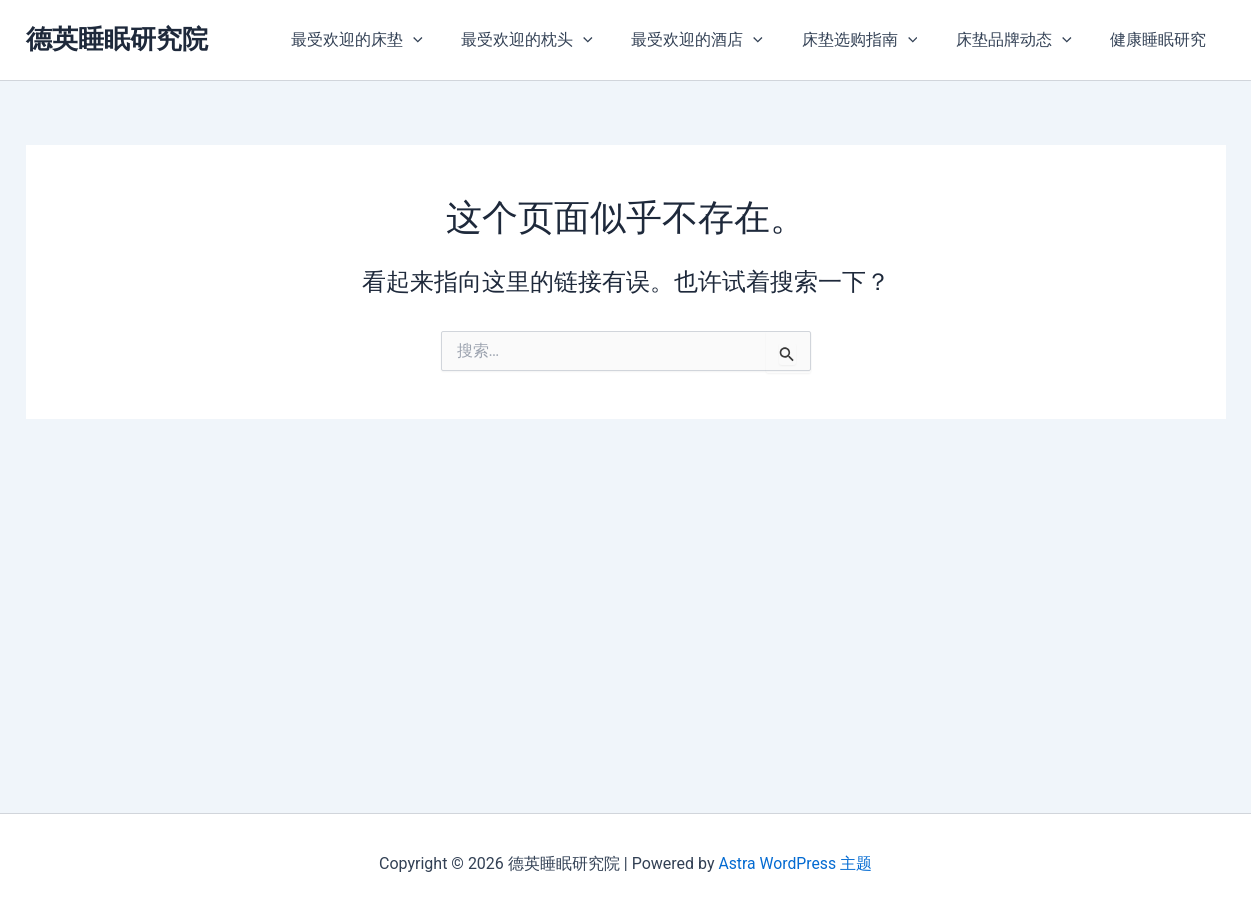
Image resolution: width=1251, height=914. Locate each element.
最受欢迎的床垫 (394, 40)
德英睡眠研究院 (117, 39)
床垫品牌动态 (1024, 40)
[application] (450, 40)
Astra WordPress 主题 (795, 863)
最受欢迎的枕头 (557, 40)
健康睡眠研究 (1162, 39)
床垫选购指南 (876, 40)
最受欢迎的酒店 (721, 40)
